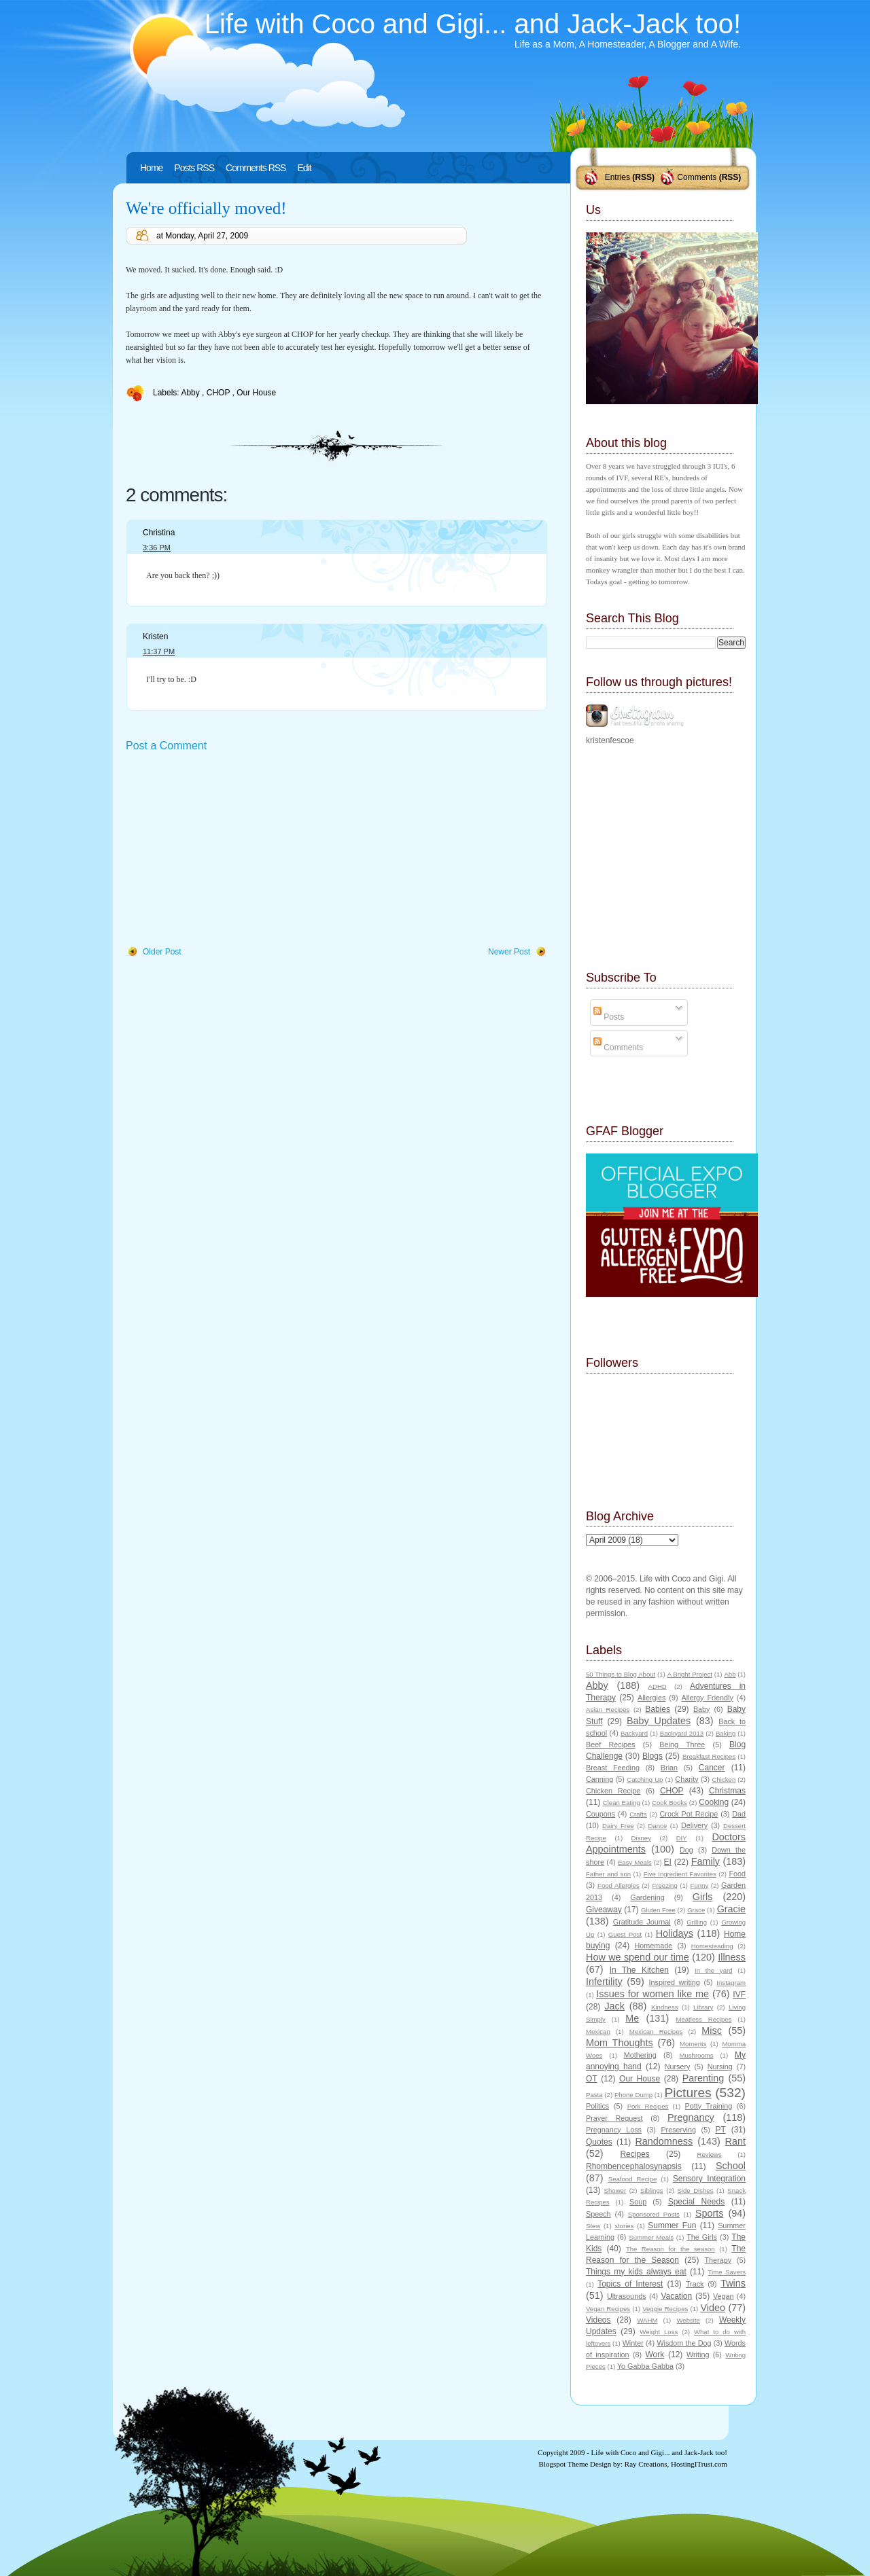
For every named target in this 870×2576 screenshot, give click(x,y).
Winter (633, 2343)
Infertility (604, 1981)
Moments (693, 2043)
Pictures (687, 2093)
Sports (709, 2213)
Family (705, 1861)
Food (737, 1874)
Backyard (634, 1733)
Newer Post (509, 951)
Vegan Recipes (608, 2308)
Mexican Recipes (656, 2031)
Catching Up (645, 1779)
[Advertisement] (228, 850)
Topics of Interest (630, 2284)
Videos (598, 2320)
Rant (735, 2141)
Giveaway (604, 1909)
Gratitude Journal (642, 1922)
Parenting (703, 2078)
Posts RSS (194, 167)
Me (632, 2018)
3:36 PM (157, 547)
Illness (732, 1957)
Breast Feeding (613, 1768)
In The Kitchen (639, 1970)
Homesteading (712, 1946)
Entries (617, 177)
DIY (681, 1838)
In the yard (713, 1970)
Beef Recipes (611, 1744)
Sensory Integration (709, 2178)
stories (623, 2226)
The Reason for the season (670, 2249)
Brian (669, 1768)
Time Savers (727, 2272)
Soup (637, 2202)
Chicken (724, 1779)
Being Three (682, 1744)
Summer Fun (672, 2225)
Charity (686, 1779)
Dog (686, 1850)
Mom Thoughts (619, 2042)
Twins (733, 2283)
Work (655, 2354)
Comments (696, 177)
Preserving (678, 2130)
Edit (304, 167)
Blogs (652, 1756)
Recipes (634, 2154)
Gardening (647, 1897)
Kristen (155, 636)
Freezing (664, 1885)
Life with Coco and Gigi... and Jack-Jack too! (473, 24)
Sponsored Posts (654, 2214)
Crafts (638, 1814)
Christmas (727, 1790)
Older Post (162, 951)
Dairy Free (618, 1825)
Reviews (709, 2154)
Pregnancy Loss (614, 2130)
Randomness (664, 2141)
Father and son (608, 1874)
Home (151, 167)
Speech (598, 2214)
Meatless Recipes (703, 2019)
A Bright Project (689, 1674)
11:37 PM (159, 651)
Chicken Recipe (613, 1791)
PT (720, 2129)
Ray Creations (646, 2464)
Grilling (696, 1922)
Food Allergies (618, 1885)
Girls (703, 1896)
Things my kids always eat (636, 2271)
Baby (701, 1709)
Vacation (676, 2296)
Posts (608, 1017)
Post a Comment (166, 745)
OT (591, 2078)
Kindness (664, 2007)
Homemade (654, 1946)
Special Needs (696, 2201)
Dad (739, 1814)
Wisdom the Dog (684, 2343)
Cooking (714, 1802)
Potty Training (709, 2106)
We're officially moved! (206, 208)
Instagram (731, 1982)
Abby (191, 392)
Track (695, 2284)
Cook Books (669, 1802)
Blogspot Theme (564, 2464)
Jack (614, 2006)
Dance (657, 1825)
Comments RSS (255, 167)
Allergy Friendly (707, 1698)
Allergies (651, 1698)
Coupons (600, 1814)
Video (712, 2307)
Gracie (731, 1908)
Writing (697, 2354)
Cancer (712, 1767)
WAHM (647, 2320)
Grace (696, 1910)
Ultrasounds (626, 2296)
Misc (711, 2030)
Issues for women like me (652, 1993)
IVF (739, 1994)
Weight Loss (659, 2332)
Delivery (694, 1825)
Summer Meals (651, 2237)
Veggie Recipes (665, 2308)
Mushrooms (696, 2055)
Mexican (598, 2031)
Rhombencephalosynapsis (634, 2166)
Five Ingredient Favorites (680, 1874)
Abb (729, 1674)
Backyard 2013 (681, 1733)
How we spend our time (637, 1957)
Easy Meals (635, 1862)
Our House (256, 392)
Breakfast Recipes (708, 1756)
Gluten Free (658, 1910)
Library (703, 2007)
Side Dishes (695, 2190)
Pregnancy (690, 2117)
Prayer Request (614, 2118)
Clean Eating (621, 1802)
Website (687, 2320)
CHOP (219, 392)
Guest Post (625, 1934)
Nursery (678, 2066)
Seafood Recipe (632, 2179)
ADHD (657, 1686)
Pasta (594, 2094)
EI (668, 1862)
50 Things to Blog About (620, 1674)
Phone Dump (633, 2094)
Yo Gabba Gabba (645, 2366)
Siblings (651, 2190)
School (731, 2165)
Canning (599, 1779)
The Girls (701, 2237)
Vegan (723, 2296)
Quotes (599, 2142)
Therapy (717, 2260)
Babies (657, 1709)
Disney (641, 1838)
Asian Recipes (607, 1709)
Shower (615, 2190)
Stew (593, 2226)
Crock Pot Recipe (689, 1814)
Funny (700, 1885)
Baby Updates (659, 1720)
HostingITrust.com (699, 2464)
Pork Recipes (648, 2106)
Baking (725, 1733)
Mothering (640, 2055)
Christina (159, 532)
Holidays (674, 1933)
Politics (597, 2106)
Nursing (720, 2066)
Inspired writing (674, 1982)
